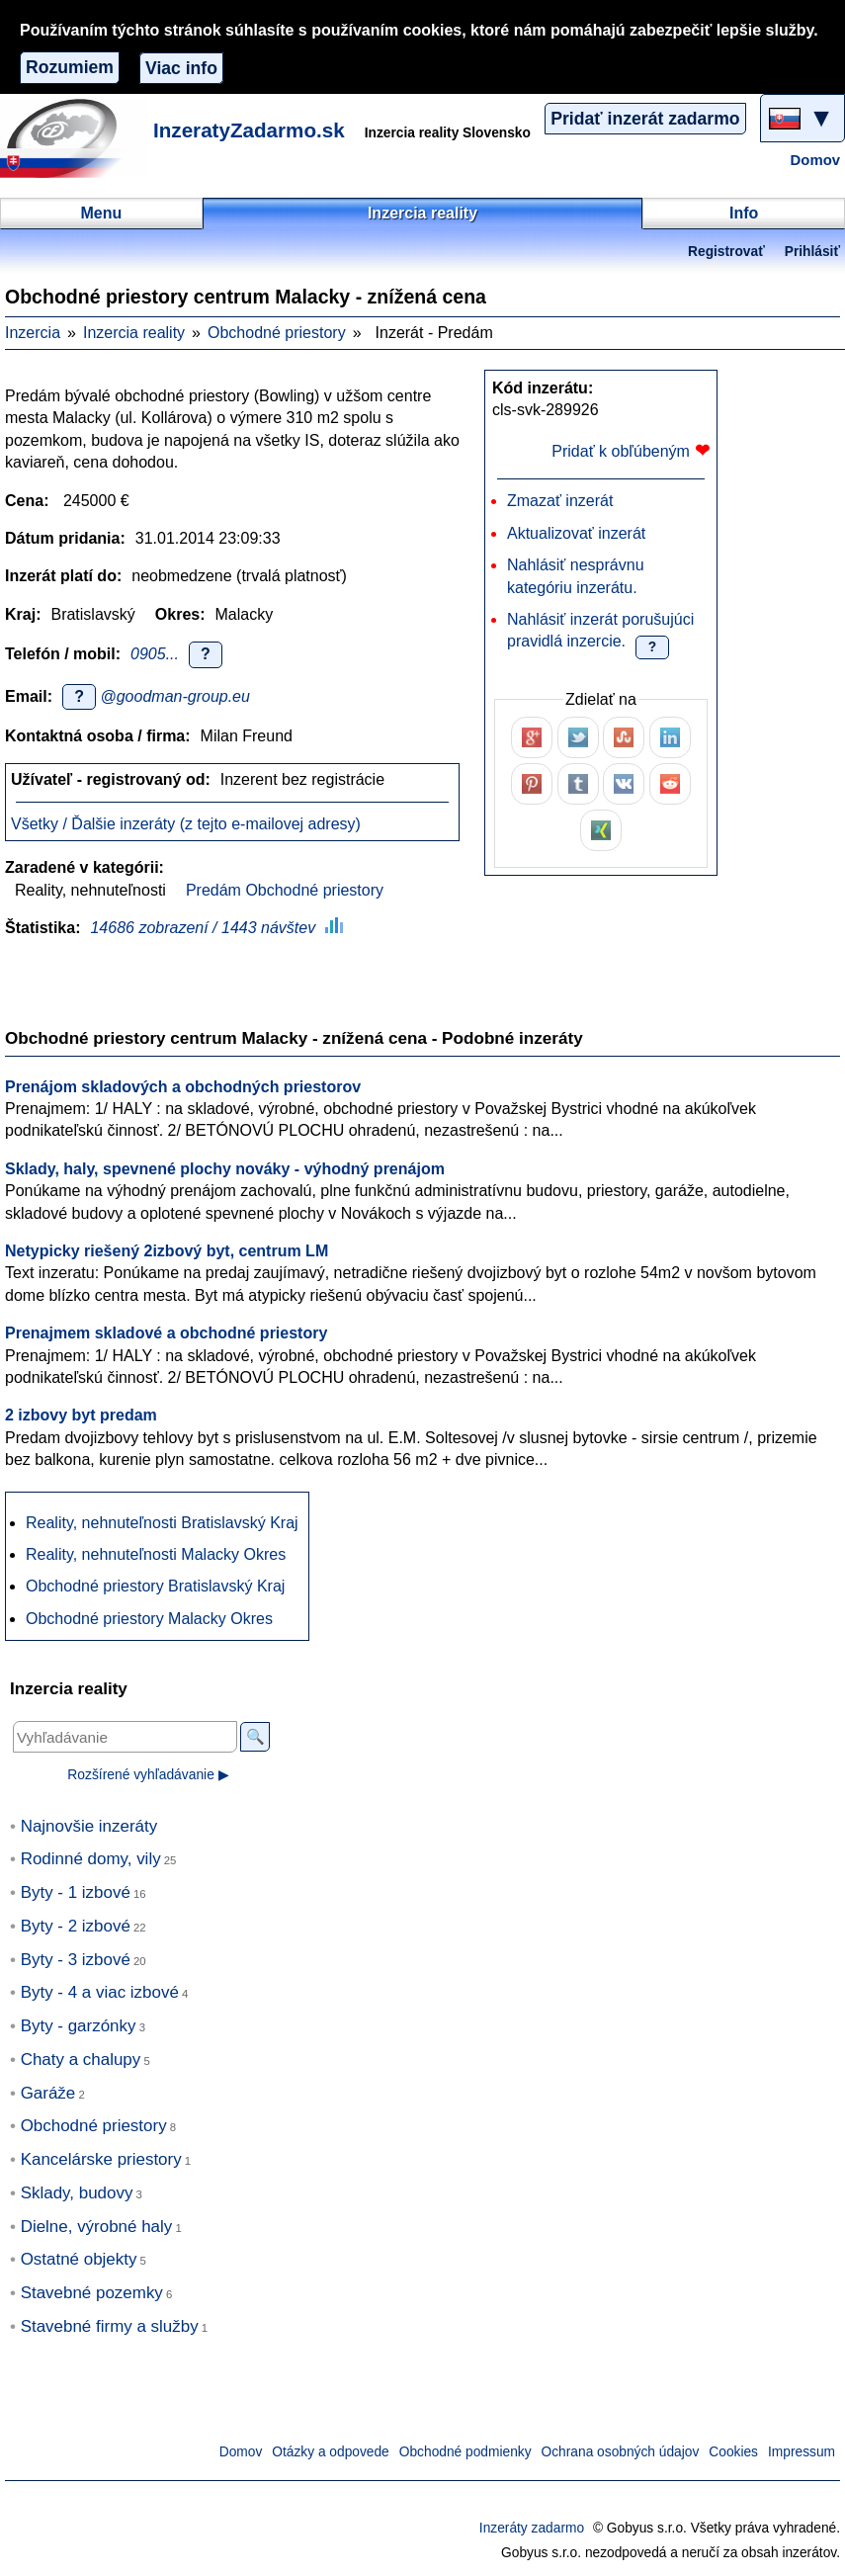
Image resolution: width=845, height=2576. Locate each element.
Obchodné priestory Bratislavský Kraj (155, 1586)
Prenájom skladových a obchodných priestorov (183, 1086)
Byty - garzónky (78, 2026)
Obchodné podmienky (465, 2452)
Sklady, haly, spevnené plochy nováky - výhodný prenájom (225, 1168)
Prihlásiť (812, 251)
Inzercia (32, 332)
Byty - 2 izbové (75, 1926)
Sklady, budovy (77, 2193)
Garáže (48, 2093)
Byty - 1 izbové (75, 1892)
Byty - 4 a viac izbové (100, 1992)
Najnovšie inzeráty (89, 1826)
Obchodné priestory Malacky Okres (149, 1618)
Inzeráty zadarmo (531, 2528)
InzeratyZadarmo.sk (249, 130)
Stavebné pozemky (92, 2292)
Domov (815, 160)
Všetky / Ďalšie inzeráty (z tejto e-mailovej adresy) (186, 824)
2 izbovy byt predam (81, 1415)
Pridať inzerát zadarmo (644, 119)
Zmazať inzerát (560, 500)
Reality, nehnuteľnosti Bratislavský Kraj (162, 1522)
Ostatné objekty (79, 2259)
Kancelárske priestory (101, 2159)
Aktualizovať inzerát (576, 533)
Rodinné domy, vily (91, 1858)
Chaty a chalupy (81, 2059)
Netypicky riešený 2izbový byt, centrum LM (166, 1251)
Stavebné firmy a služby (110, 2326)
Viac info (181, 68)
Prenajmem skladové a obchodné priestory (166, 1333)
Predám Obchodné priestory (284, 890)
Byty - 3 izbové (75, 1959)
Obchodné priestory (277, 332)
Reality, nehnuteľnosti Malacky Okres (156, 1554)
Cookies (733, 2452)
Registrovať (726, 251)
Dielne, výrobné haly (97, 2226)
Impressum (801, 2452)
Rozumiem (70, 67)
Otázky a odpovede (330, 2452)
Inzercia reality (134, 332)
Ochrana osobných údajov (621, 2452)
